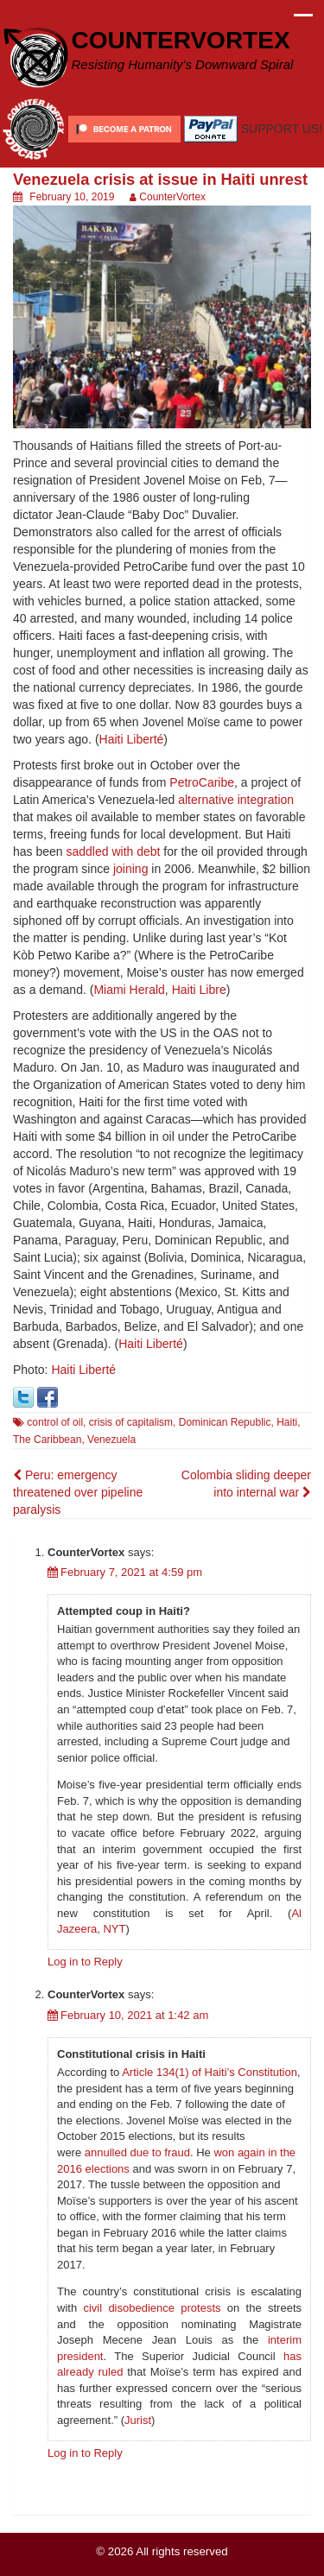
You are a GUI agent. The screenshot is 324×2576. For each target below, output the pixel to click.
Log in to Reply (85, 1961)
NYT (114, 1928)
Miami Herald (128, 990)
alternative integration (236, 800)
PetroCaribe (201, 782)
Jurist (137, 2420)
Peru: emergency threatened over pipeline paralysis (78, 1492)
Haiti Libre (199, 990)
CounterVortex (172, 197)
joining (130, 869)
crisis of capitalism (131, 1422)
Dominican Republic (225, 1422)
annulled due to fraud (137, 2152)
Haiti (286, 1422)
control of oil (55, 1422)
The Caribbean (47, 1440)
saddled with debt (114, 851)
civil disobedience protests (151, 2307)
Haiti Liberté (131, 739)
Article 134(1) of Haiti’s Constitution (209, 2072)
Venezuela (111, 1440)
